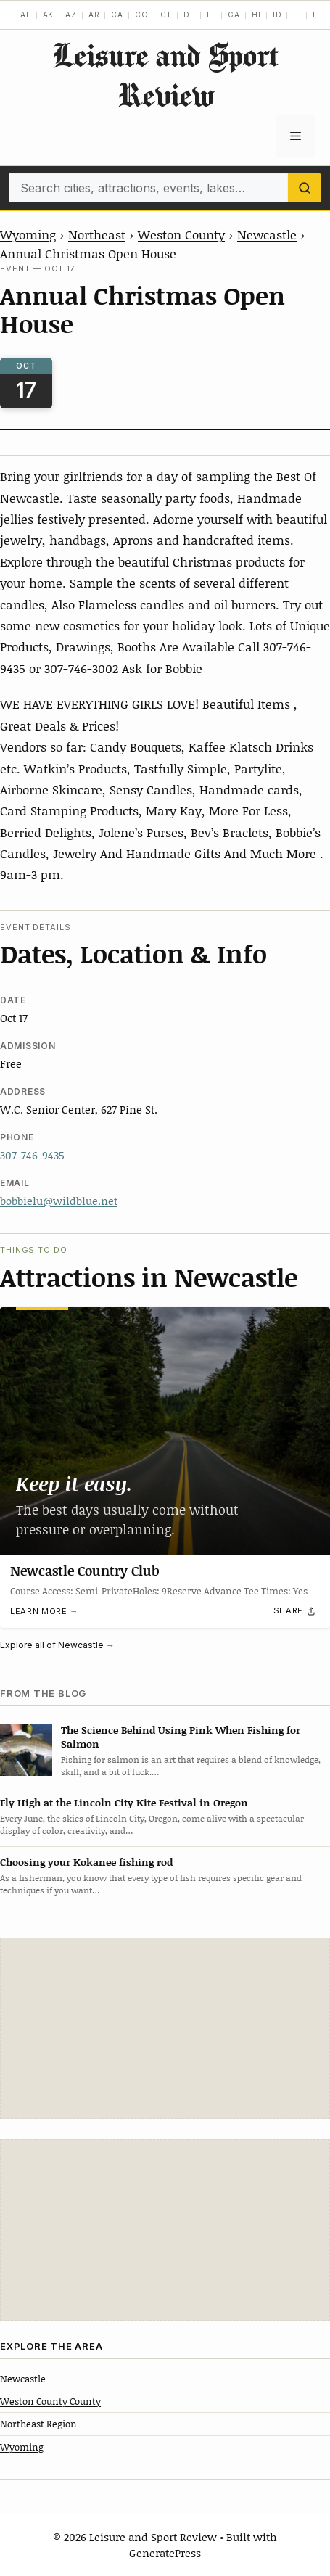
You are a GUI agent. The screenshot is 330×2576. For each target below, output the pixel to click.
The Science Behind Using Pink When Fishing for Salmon (180, 1736)
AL (25, 14)
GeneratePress (165, 2553)
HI (256, 14)
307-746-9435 (32, 1155)
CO (142, 14)
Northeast (96, 234)
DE (189, 14)
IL (297, 14)
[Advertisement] (165, 2028)
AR (94, 14)
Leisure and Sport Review (165, 75)
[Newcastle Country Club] (165, 1431)
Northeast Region (38, 2423)
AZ (71, 14)
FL (212, 14)
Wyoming (28, 234)
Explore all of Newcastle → (57, 1644)
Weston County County (50, 2401)
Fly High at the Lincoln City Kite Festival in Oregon (124, 1802)
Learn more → (44, 1611)
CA (117, 14)
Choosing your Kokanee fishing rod (86, 1861)
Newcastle (267, 234)
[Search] (304, 187)
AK (48, 14)
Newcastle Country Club (85, 1570)
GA (234, 14)
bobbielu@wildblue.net (58, 1201)
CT (166, 14)
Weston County (181, 234)
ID (277, 14)
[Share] (295, 1610)
